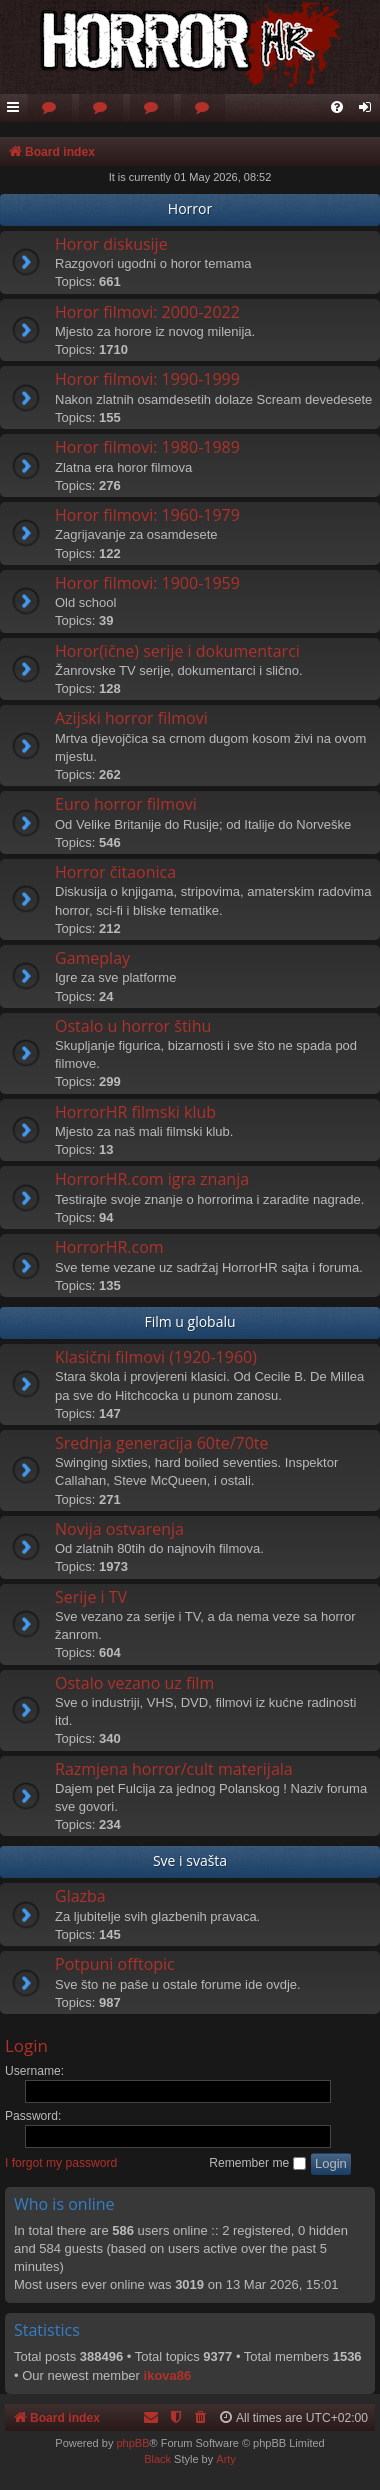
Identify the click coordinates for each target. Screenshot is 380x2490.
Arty (226, 2459)
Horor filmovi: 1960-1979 (147, 515)
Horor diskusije (111, 244)
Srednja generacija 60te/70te (162, 1443)
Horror (190, 208)
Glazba (80, 1896)
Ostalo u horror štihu (133, 1026)
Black (157, 2459)
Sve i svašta (190, 1860)
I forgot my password (61, 2163)
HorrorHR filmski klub (135, 1112)
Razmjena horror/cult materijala (174, 1769)
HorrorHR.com (109, 1247)
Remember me (257, 2163)
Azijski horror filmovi (131, 718)
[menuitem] (50, 108)
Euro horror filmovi (126, 804)
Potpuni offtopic (115, 1964)
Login (26, 2045)
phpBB (132, 2443)
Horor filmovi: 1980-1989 (147, 447)
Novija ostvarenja (119, 1529)
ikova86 (168, 2375)
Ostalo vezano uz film (134, 1683)
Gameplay (92, 958)
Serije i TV (91, 1597)
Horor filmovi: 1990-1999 (147, 379)
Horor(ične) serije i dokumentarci (177, 651)
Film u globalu (189, 1321)
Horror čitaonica (115, 872)
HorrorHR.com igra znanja (152, 1179)
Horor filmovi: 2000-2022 (147, 312)
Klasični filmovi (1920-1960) (156, 1357)
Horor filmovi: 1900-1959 (147, 583)
